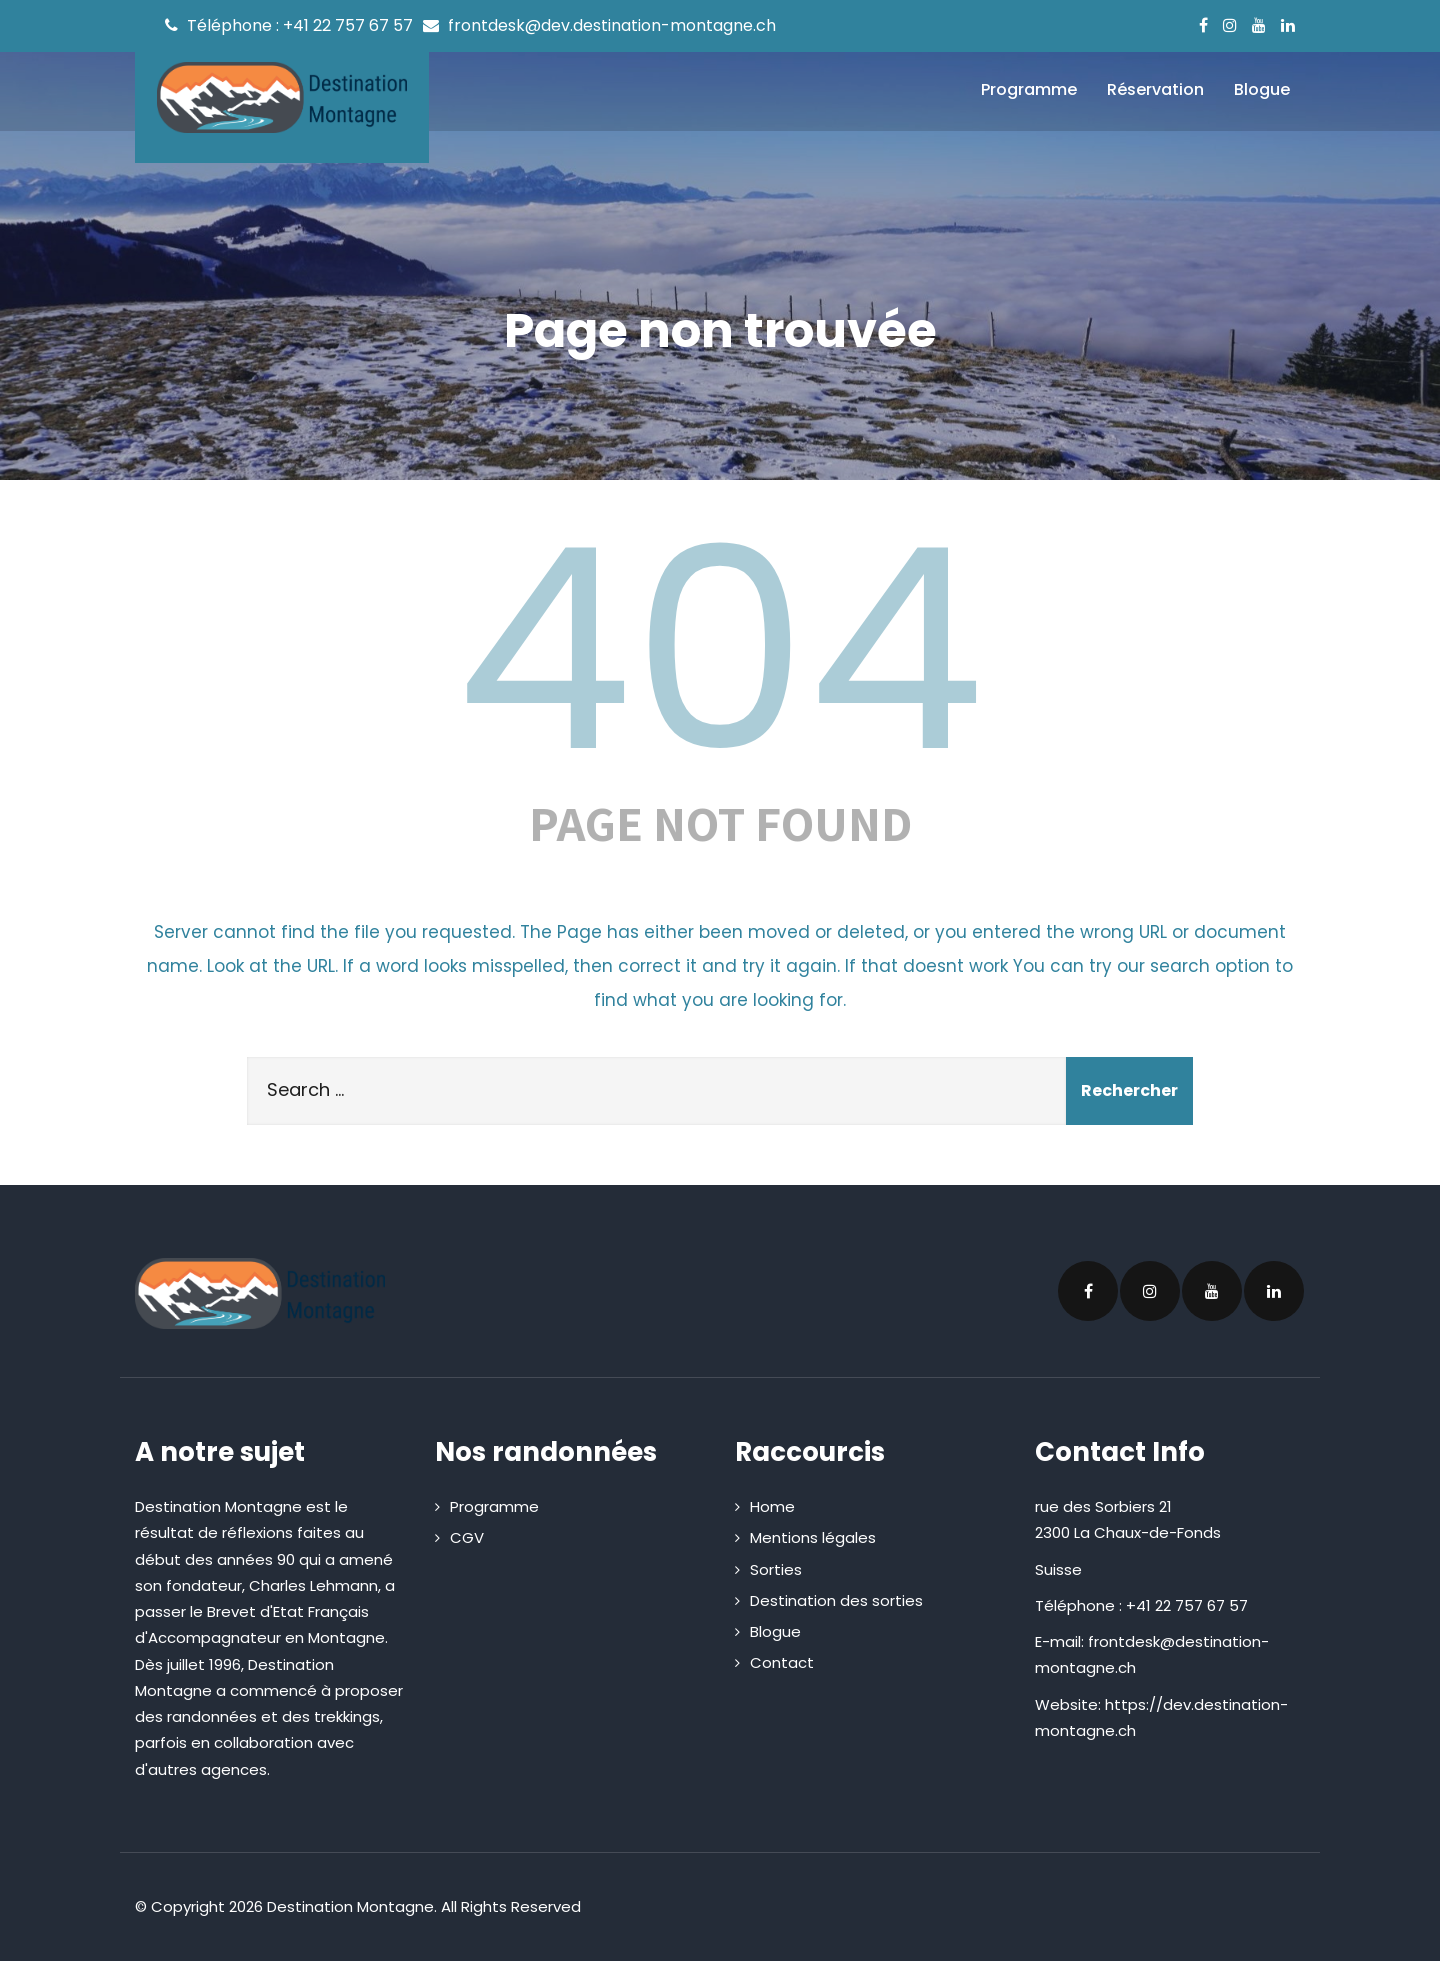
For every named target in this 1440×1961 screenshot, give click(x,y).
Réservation (1155, 89)
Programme (1029, 89)
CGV (467, 1537)
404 (720, 650)
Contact (782, 1662)
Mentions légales (813, 1537)
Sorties (776, 1569)
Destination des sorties (836, 1600)
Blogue (1262, 89)
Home (772, 1506)
